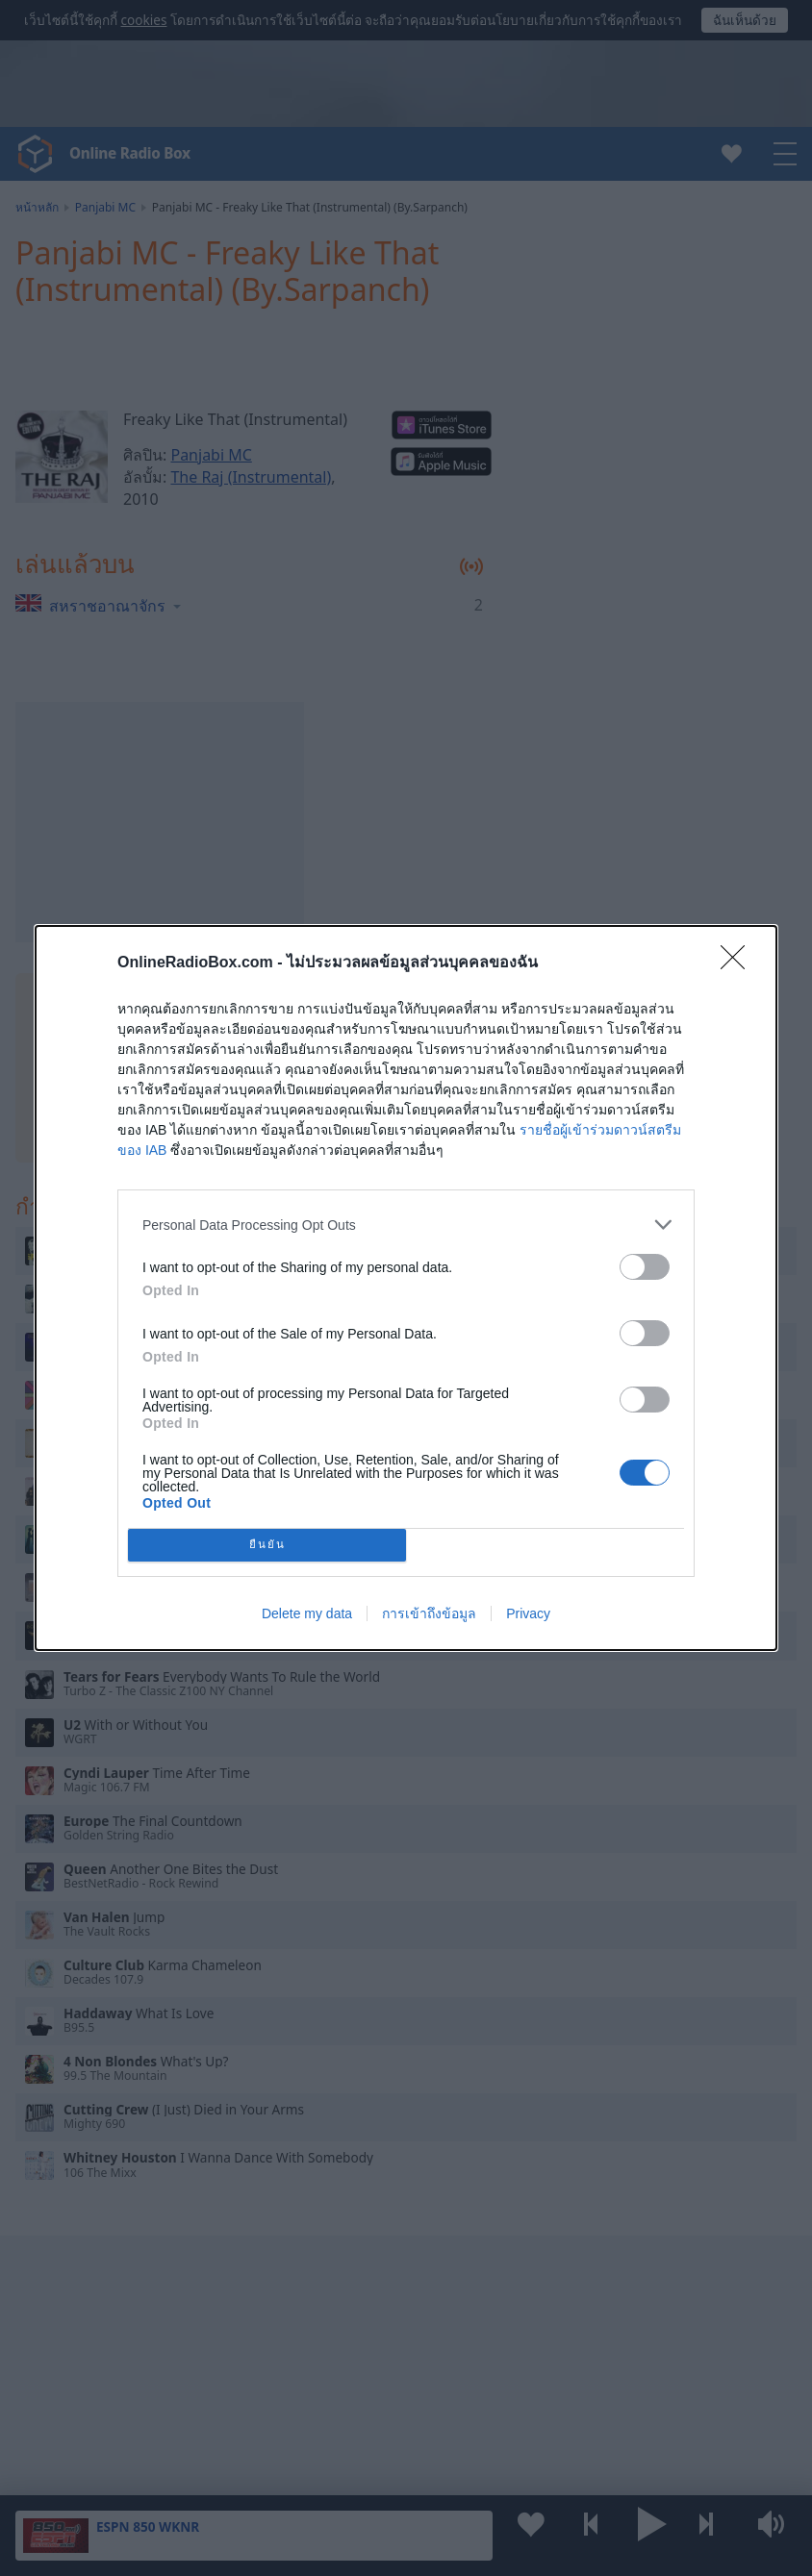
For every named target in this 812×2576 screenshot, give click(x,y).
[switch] (645, 1267)
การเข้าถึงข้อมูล (429, 1613)
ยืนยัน (267, 1545)
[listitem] (406, 1224)
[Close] (739, 963)
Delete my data (307, 1613)
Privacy (528, 1613)
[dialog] (406, 1288)
